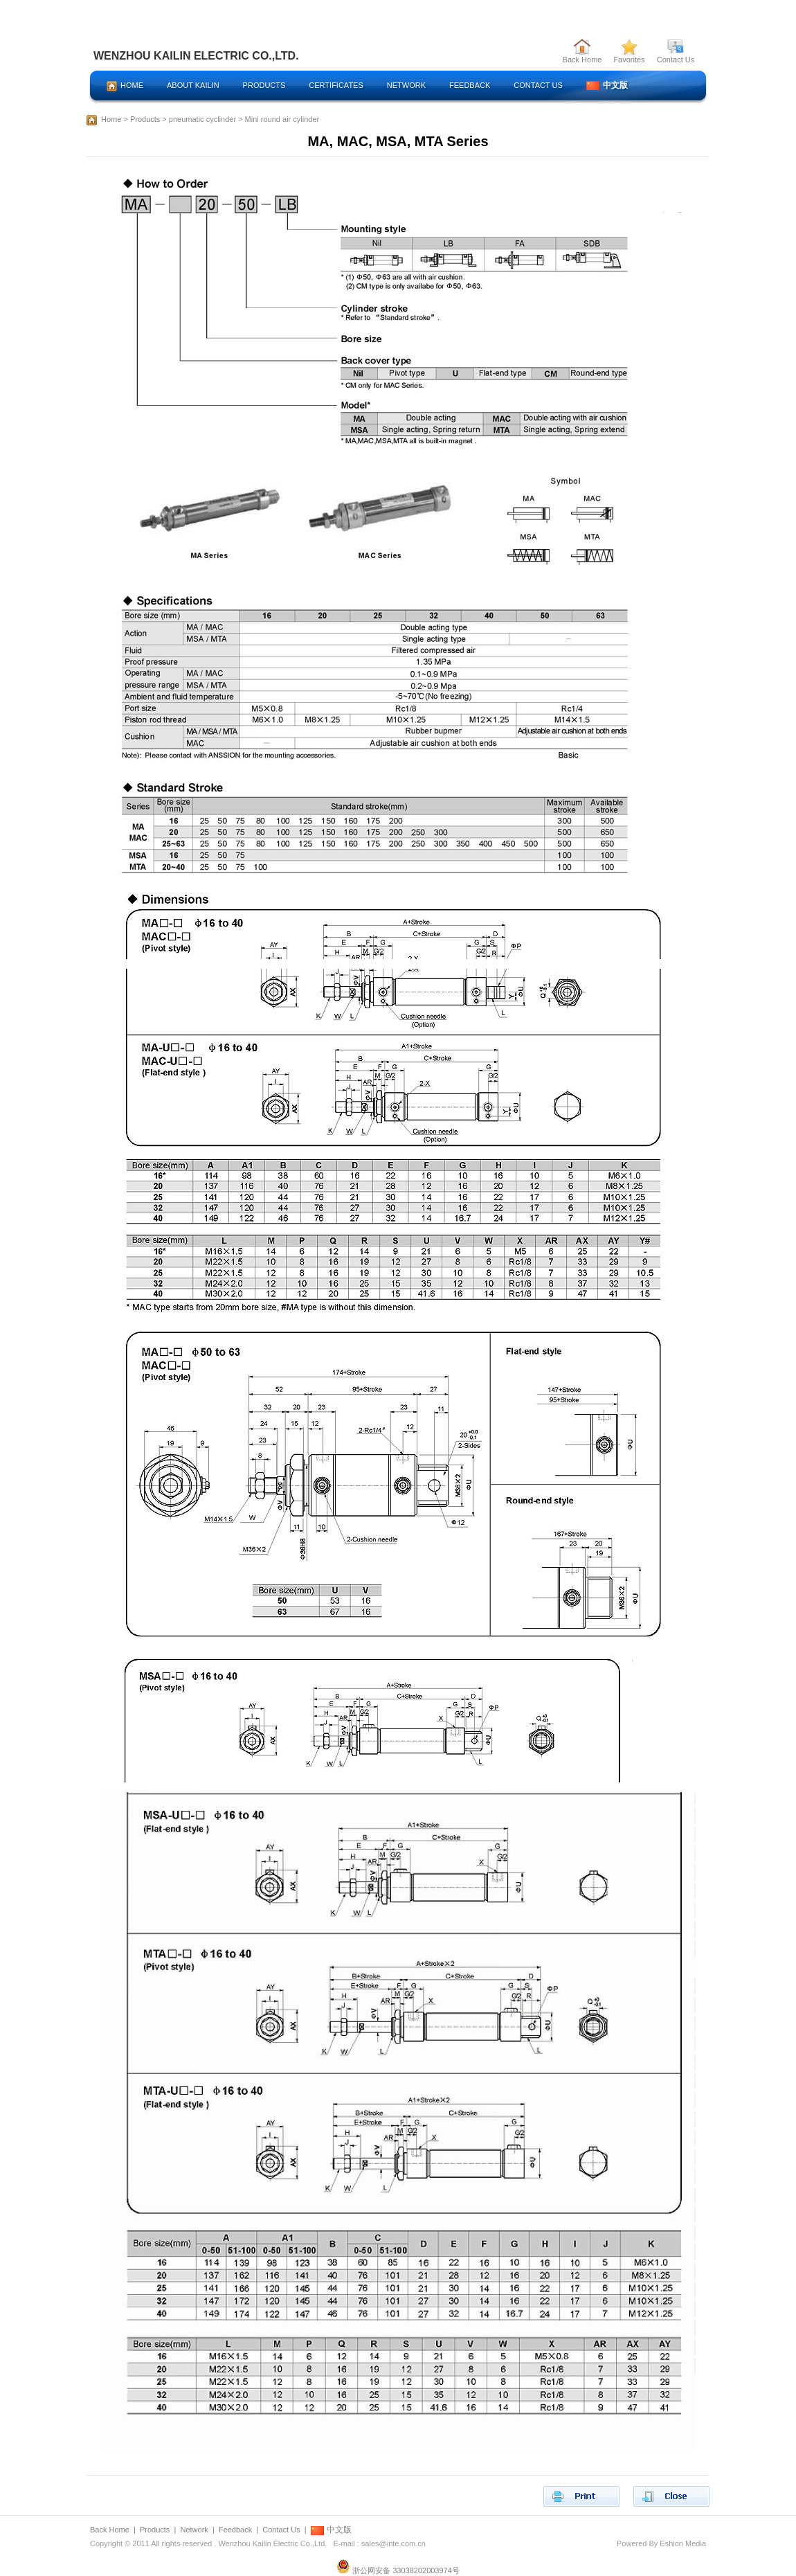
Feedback (235, 2529)
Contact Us (675, 56)
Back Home (582, 56)
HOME (125, 86)
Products (145, 119)
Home (111, 119)
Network (194, 2529)
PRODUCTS (264, 85)
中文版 (607, 85)
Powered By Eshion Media (661, 2543)
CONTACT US (538, 85)
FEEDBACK (469, 85)
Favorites (628, 56)
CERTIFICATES (336, 85)
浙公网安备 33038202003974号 (398, 2570)
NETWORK (406, 85)
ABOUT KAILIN (193, 85)
